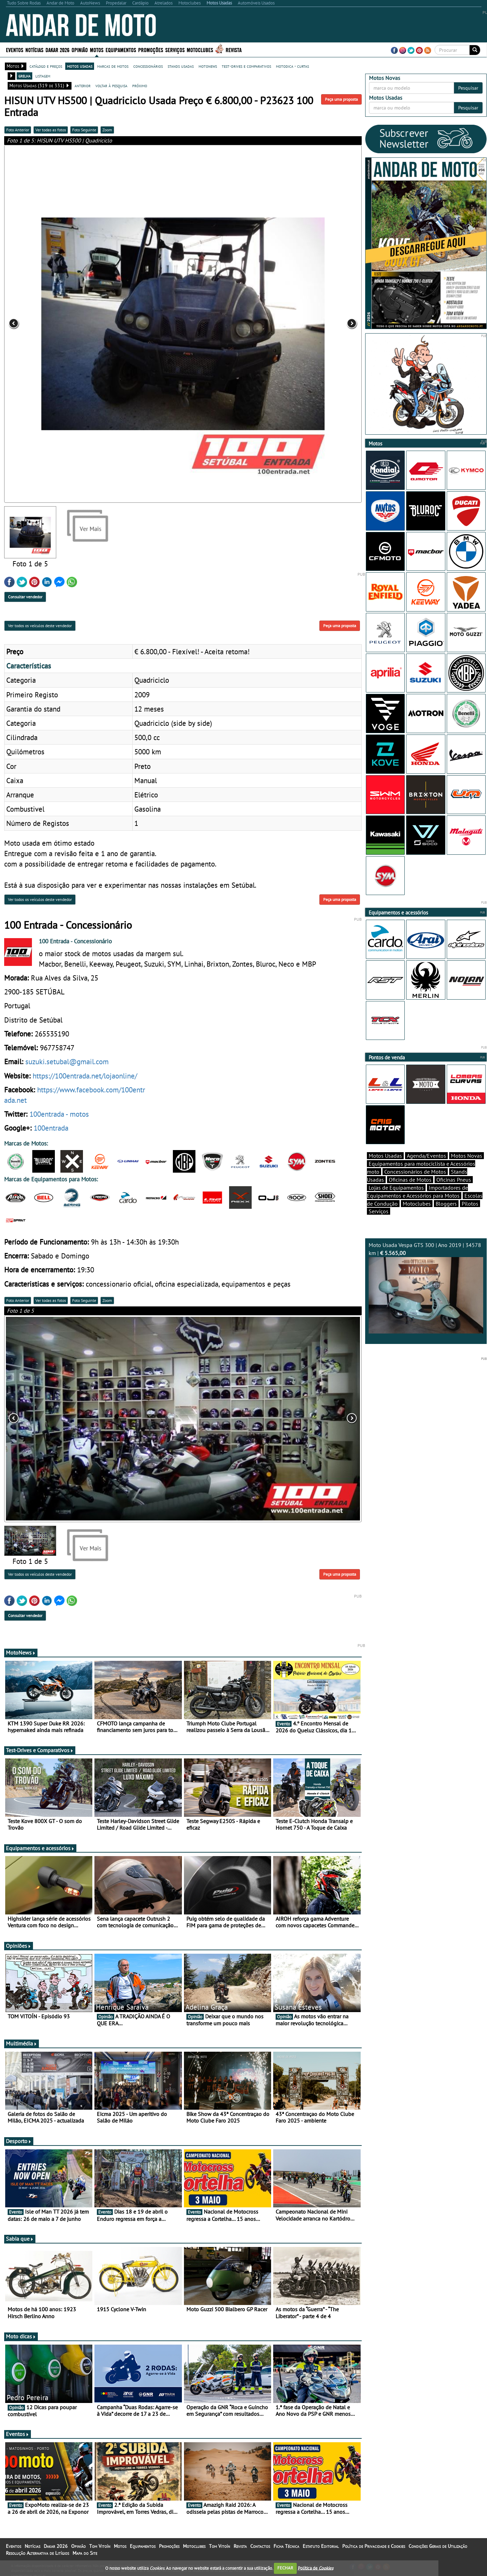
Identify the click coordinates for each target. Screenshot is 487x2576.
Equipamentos (121, 49)
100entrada (51, 1128)
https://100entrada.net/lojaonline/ (85, 1076)
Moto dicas (21, 2336)
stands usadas (181, 66)
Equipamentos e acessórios (40, 1848)
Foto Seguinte (84, 129)
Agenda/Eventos (426, 1155)
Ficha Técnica (286, 2546)
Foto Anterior (17, 129)
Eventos (14, 49)
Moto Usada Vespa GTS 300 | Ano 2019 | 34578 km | (426, 1287)
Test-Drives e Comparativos (40, 1750)
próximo (139, 85)
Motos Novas (466, 1155)
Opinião (80, 49)
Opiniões (18, 1945)
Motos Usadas (385, 1155)
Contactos (260, 2546)
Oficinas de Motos (410, 1179)
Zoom (107, 129)
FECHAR (285, 2568)
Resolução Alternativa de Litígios (37, 2553)
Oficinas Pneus (453, 1179)
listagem (42, 76)
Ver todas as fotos (50, 129)
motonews (208, 66)
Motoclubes (200, 49)
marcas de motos (112, 66)
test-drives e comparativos (246, 66)
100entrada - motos (59, 1114)
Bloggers (446, 1203)
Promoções (150, 49)
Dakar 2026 (57, 49)
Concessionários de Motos (415, 1171)
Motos (96, 49)
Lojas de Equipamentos (396, 1187)
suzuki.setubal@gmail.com (67, 1061)
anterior (83, 85)
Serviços (175, 49)
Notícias (34, 49)
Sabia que (20, 2238)
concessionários (148, 66)
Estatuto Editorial (321, 2546)
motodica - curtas (292, 66)
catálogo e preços (46, 66)
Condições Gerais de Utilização (438, 2546)
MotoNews (21, 1652)
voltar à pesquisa (111, 85)
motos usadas (79, 66)
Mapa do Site (85, 2553)
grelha (24, 76)
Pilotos (470, 1203)
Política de (315, 2568)
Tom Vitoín (99, 2546)
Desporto (19, 2141)
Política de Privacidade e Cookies (373, 2546)
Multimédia (21, 2043)
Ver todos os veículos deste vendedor (40, 625)
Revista (234, 49)
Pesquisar (468, 88)
